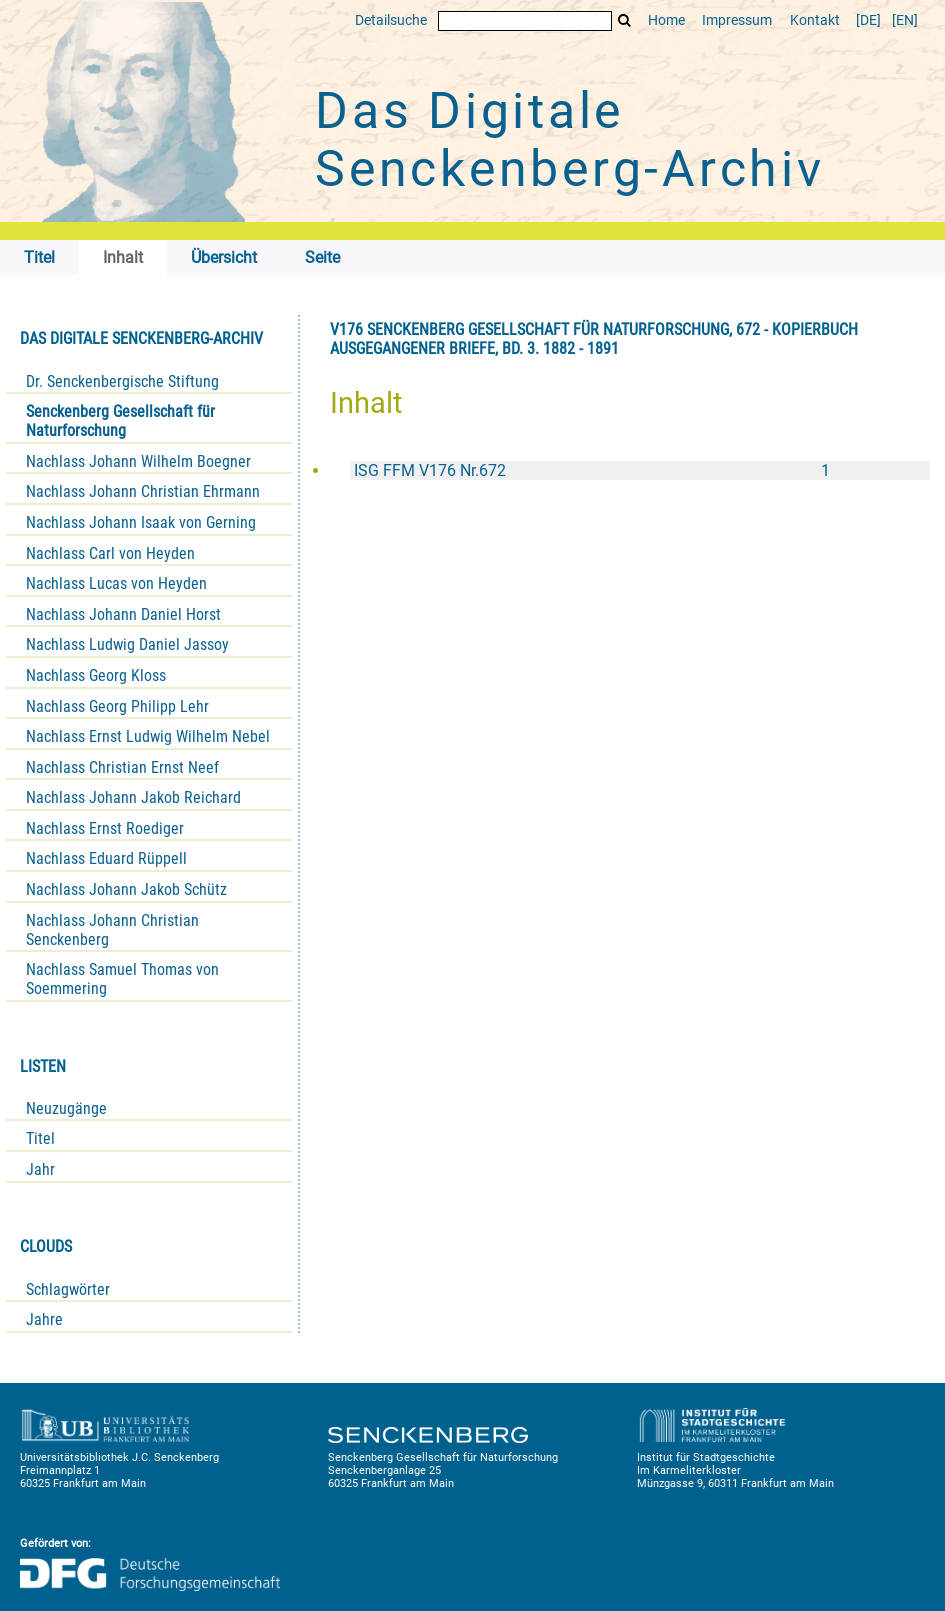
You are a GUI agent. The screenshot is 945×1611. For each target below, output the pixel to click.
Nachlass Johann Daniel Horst (123, 614)
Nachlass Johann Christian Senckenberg (112, 930)
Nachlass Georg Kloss (96, 675)
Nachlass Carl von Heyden (110, 553)
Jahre (44, 1319)
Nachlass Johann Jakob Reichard (133, 797)
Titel (40, 1138)
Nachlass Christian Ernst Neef (122, 767)
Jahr (40, 1169)
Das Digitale (570, 140)
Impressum (737, 20)
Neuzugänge (66, 1108)
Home (666, 20)
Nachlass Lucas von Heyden (116, 583)
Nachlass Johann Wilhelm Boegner (138, 461)
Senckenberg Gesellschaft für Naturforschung (120, 421)
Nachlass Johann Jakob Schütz (126, 889)
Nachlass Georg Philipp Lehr (117, 706)
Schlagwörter (68, 1289)
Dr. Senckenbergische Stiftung (122, 381)
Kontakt (815, 20)
